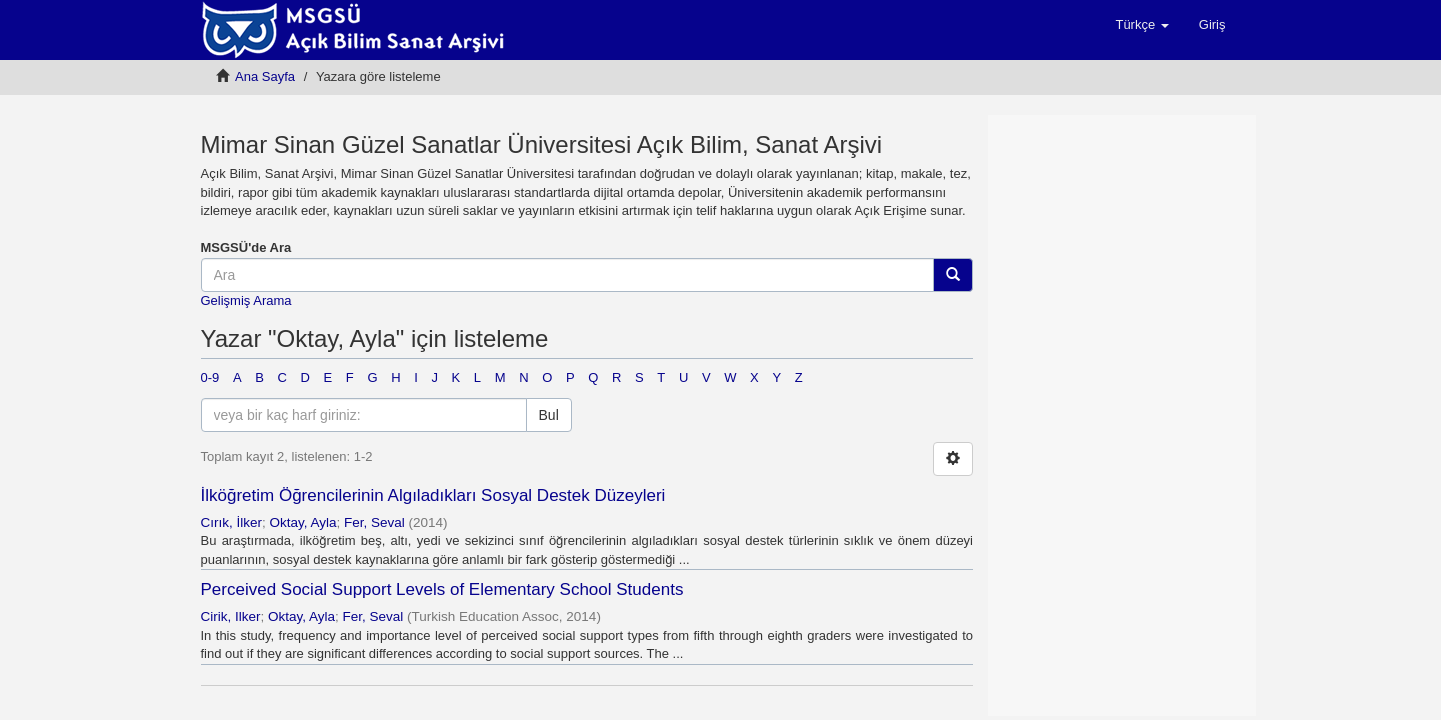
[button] (1141, 25)
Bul (549, 415)
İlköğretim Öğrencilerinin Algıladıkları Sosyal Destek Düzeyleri (433, 495)
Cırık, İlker (232, 522)
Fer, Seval (374, 522)
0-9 (210, 377)
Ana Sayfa (265, 76)
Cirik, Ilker (231, 616)
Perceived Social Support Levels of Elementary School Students (442, 589)
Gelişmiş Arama (246, 300)
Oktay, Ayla (303, 522)
